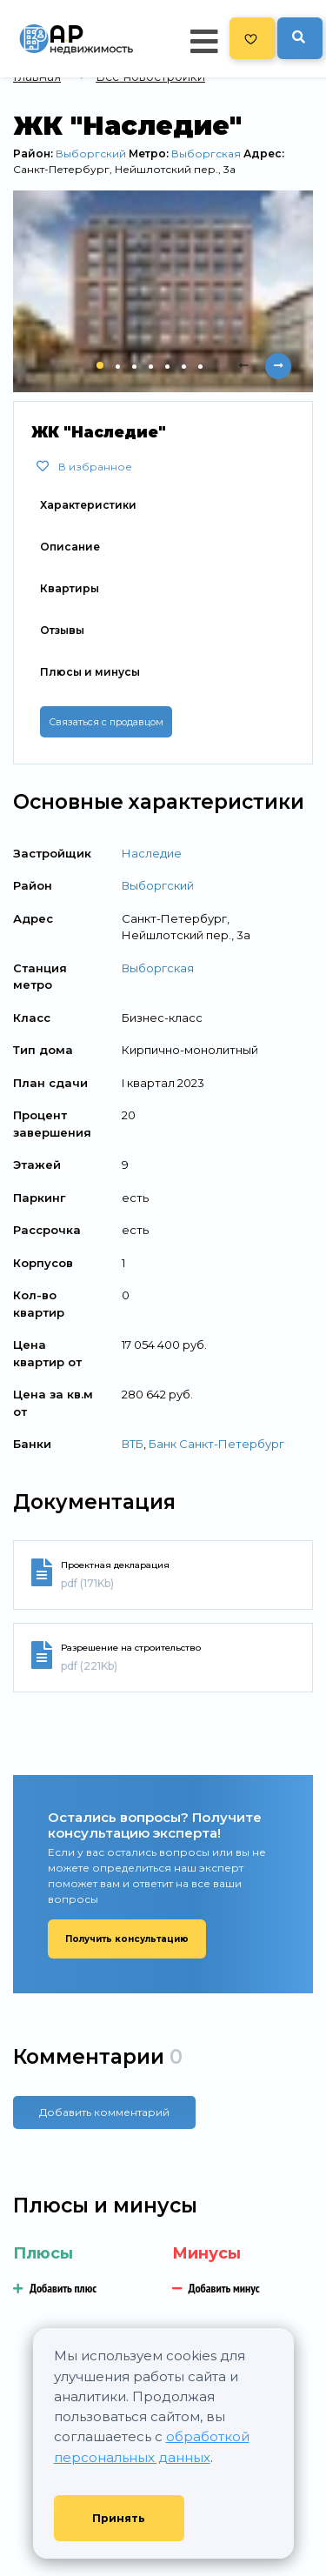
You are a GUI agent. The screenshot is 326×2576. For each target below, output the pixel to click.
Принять (118, 2518)
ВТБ (132, 1444)
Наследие (152, 853)
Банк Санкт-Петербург (216, 1444)
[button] (100, 365)
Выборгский (91, 153)
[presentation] (243, 366)
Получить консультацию (127, 1939)
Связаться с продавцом (106, 722)
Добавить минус (216, 2288)
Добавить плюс (54, 2288)
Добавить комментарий (104, 2112)
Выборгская (206, 153)
